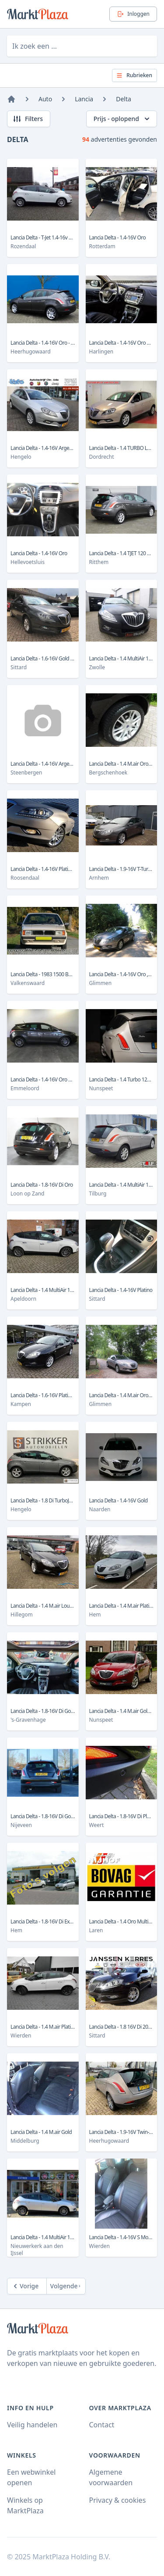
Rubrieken (134, 75)
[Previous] (27, 2286)
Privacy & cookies (117, 2500)
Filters (28, 118)
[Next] (66, 2286)
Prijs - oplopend (122, 118)
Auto (45, 99)
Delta (123, 99)
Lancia (84, 99)
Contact (102, 2425)
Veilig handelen (32, 2425)
